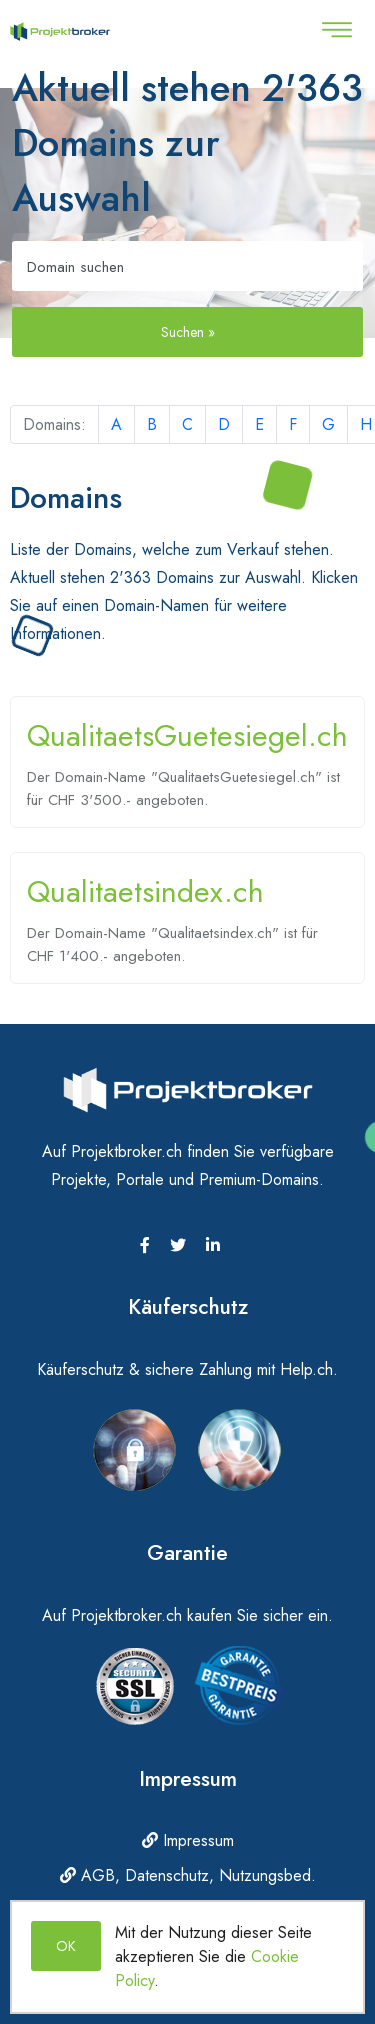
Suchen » (188, 332)
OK (66, 1946)
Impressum (188, 1840)
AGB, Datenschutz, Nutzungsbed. (188, 1875)
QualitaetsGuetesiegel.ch (187, 735)
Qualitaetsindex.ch (145, 891)
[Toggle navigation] (337, 30)
